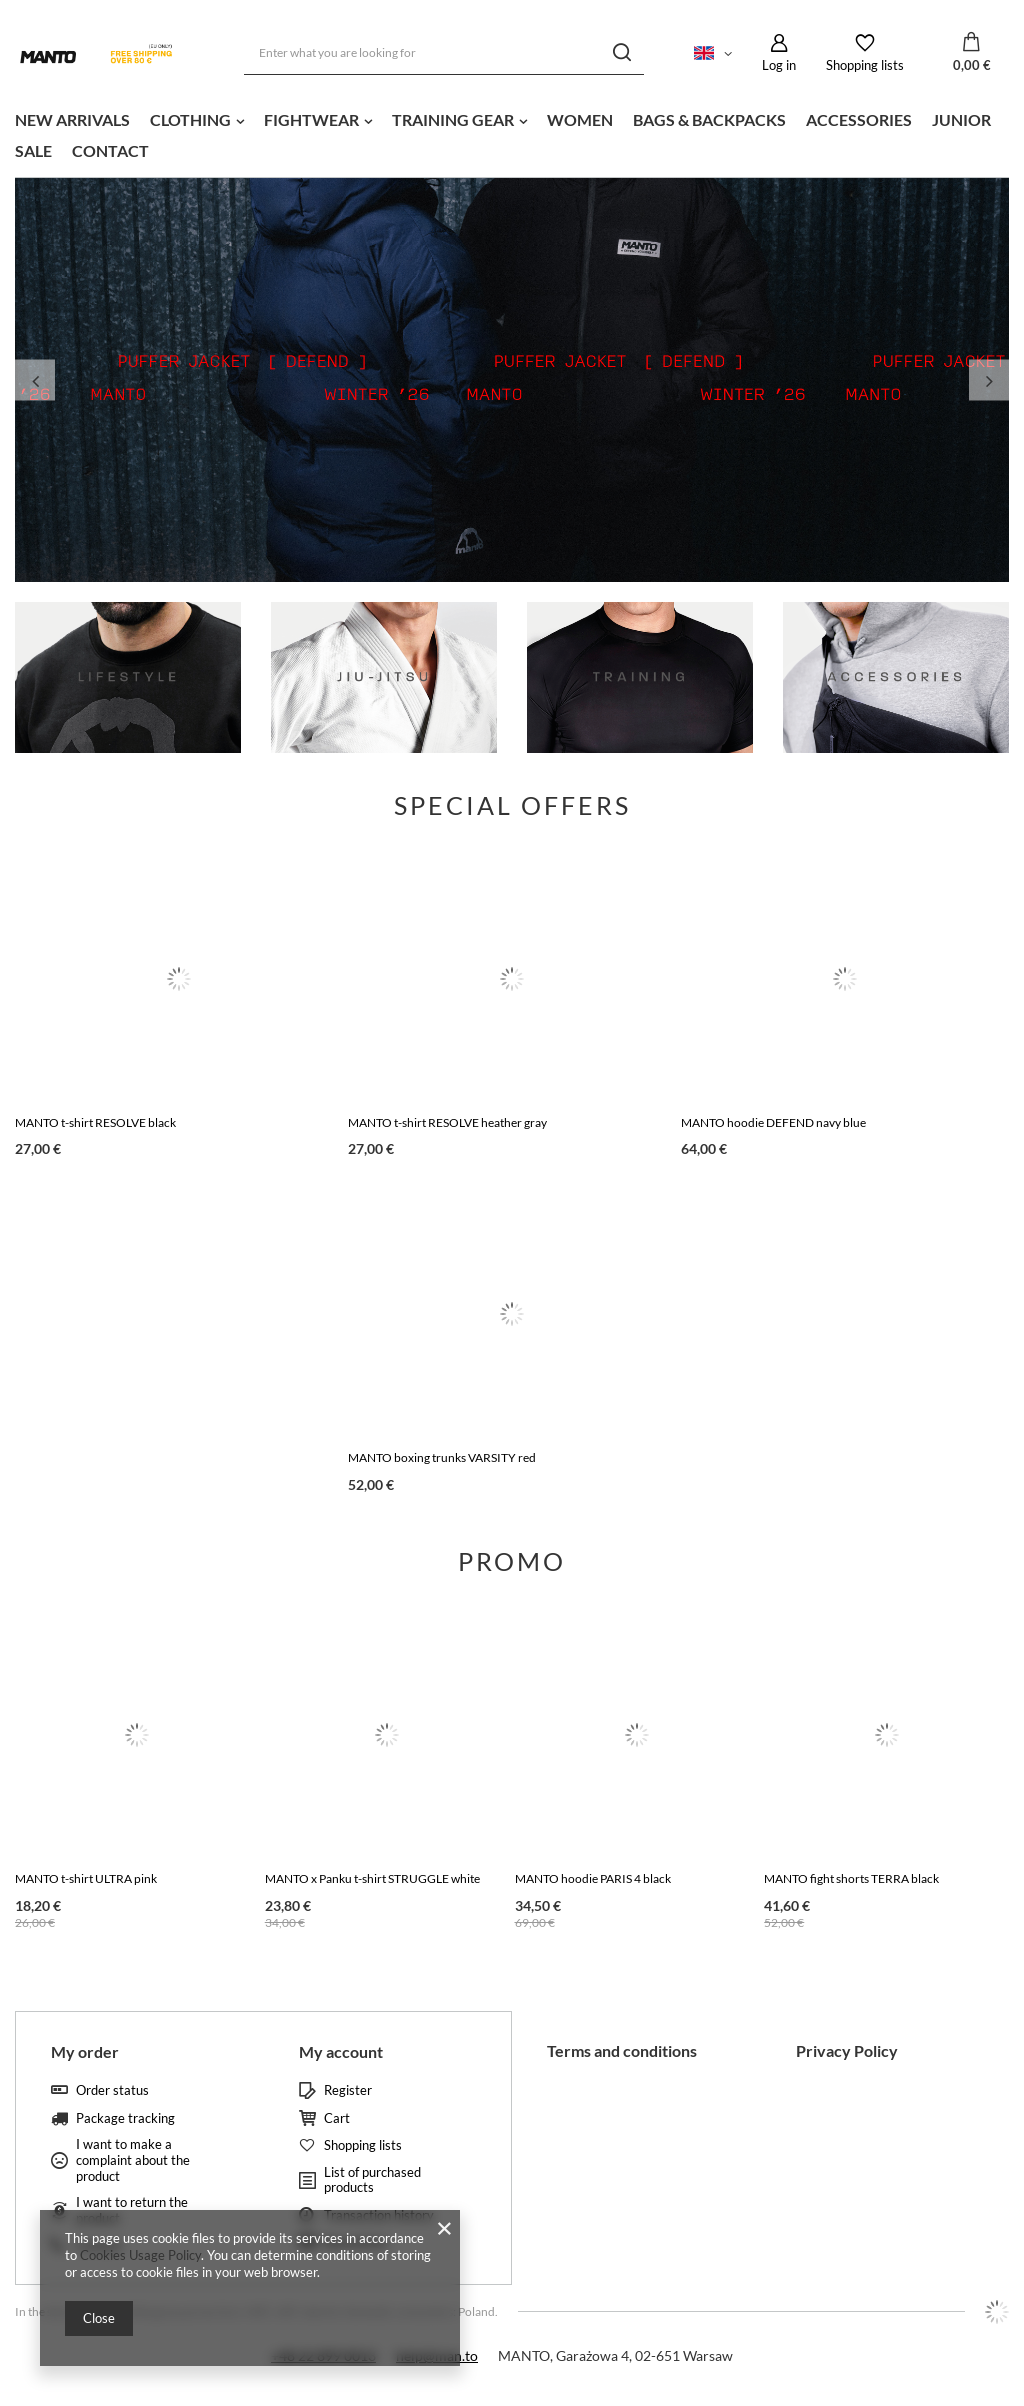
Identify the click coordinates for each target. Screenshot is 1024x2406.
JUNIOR (961, 119)
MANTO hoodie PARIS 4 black (593, 1878)
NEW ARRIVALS (72, 119)
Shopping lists (865, 65)
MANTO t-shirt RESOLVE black (95, 1122)
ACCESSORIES (859, 119)
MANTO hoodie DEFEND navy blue (773, 1122)
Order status (112, 2090)
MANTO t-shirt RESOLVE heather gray (447, 1122)
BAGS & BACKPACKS (709, 119)
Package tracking (125, 2118)
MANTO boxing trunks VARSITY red (442, 1457)
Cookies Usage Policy (140, 2255)
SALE (33, 150)
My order (85, 2051)
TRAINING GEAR (453, 119)
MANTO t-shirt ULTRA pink (86, 1878)
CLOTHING (190, 119)
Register (348, 2090)
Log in (779, 65)
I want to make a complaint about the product (133, 2160)
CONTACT (110, 150)
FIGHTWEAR (311, 119)
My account (341, 2051)
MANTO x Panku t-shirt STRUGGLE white (372, 1878)
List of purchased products (372, 2180)
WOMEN (580, 119)
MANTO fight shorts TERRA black (851, 1878)
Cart (337, 2118)
